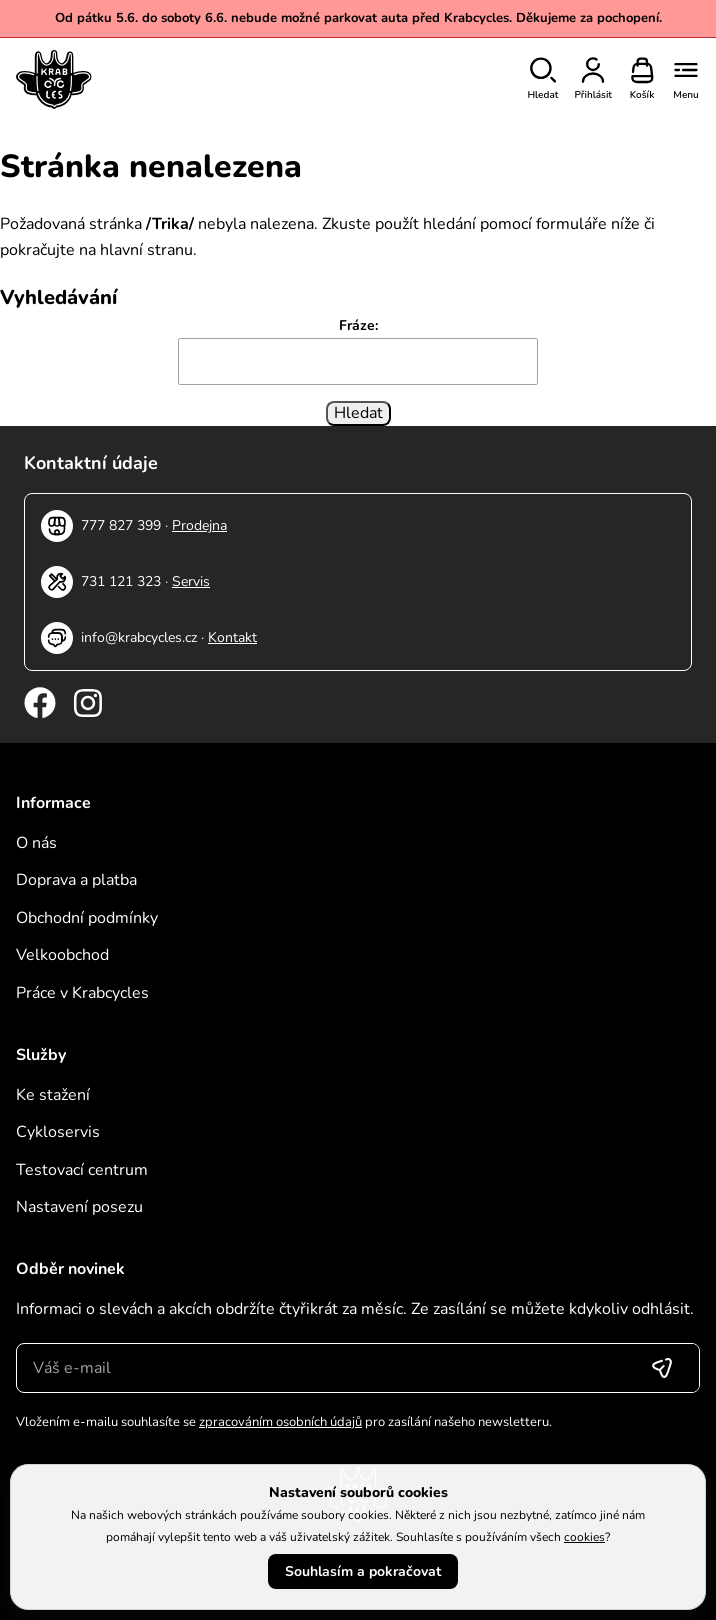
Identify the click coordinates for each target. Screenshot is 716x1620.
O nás (36, 843)
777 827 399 (121, 525)
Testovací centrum (82, 1170)
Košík (642, 95)
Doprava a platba (76, 880)
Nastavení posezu (79, 1207)
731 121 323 (121, 581)
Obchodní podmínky (87, 918)
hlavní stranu (146, 250)
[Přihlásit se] (662, 1368)
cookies (584, 1537)
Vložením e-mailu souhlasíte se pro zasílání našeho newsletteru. (284, 1422)
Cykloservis (58, 1132)
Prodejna (199, 525)
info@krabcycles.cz (139, 637)
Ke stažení (53, 1095)
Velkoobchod (62, 955)
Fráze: (358, 325)
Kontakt (232, 637)
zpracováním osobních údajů (280, 1422)
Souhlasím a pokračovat (363, 1571)
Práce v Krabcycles (82, 993)
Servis (191, 581)
